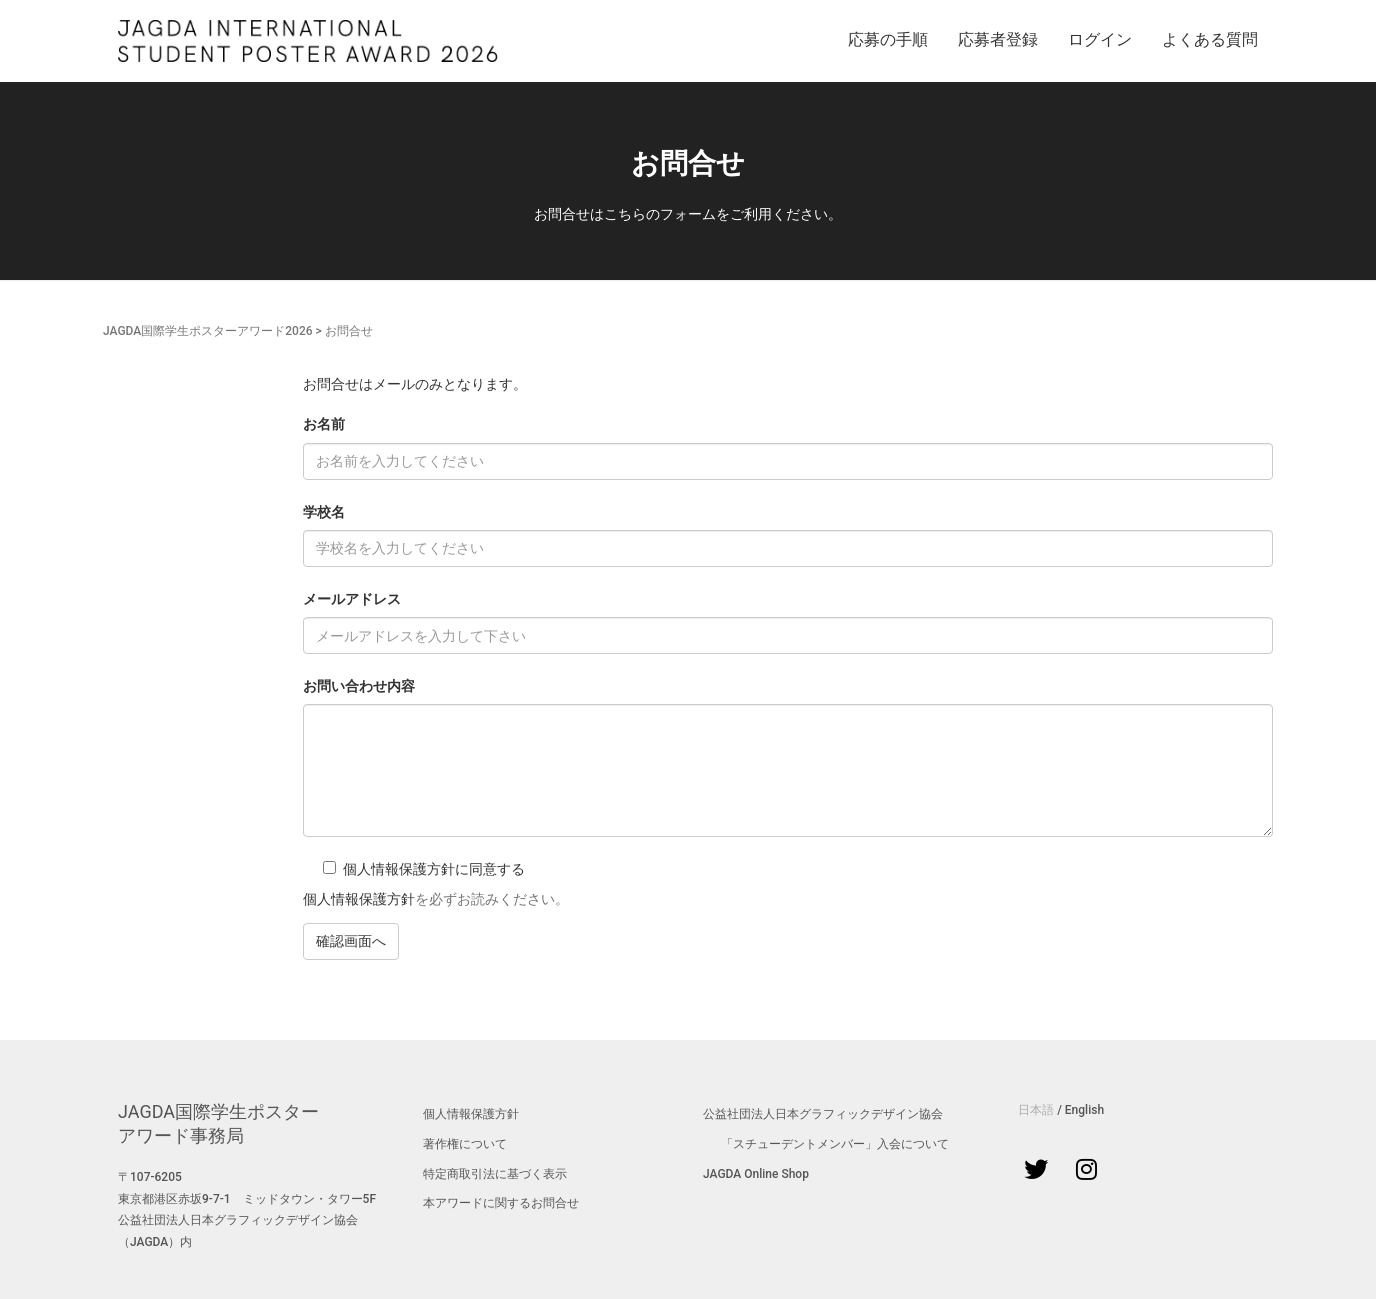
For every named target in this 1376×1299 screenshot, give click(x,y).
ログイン (1100, 39)
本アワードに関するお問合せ (501, 1203)
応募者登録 (998, 39)
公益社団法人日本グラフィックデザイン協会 (823, 1114)
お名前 (324, 424)
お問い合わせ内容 (359, 686)
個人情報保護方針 (359, 899)
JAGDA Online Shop (756, 1174)
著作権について (465, 1144)
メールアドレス (352, 599)
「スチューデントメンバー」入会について (835, 1144)
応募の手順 (888, 39)
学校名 (324, 512)
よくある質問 (1210, 39)
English (1084, 1110)
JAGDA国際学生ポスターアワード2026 (208, 331)
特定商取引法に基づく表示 (495, 1174)
